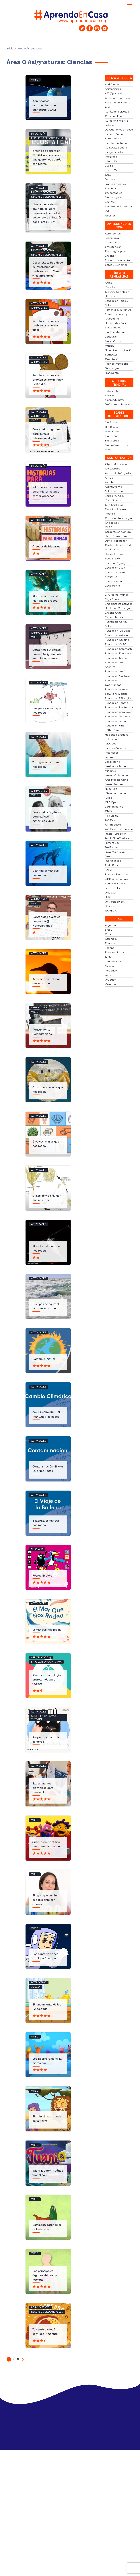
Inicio (10, 48)
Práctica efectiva (42, 192)
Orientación (112, 359)
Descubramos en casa (119, 130)
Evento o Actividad (117, 143)
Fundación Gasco (116, 658)
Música (109, 346)
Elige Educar (113, 599)
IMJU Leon (111, 743)
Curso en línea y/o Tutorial (43, 1718)
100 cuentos (112, 468)
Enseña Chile (113, 613)
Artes (108, 283)
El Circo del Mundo (117, 595)
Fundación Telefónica (118, 716)
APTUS (109, 478)
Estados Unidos (115, 952)
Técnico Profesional (117, 364)
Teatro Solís (112, 888)
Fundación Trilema (116, 721)
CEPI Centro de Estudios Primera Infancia (115, 509)
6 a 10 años (112, 440)
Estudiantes (112, 391)
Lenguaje (111, 337)
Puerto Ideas (113, 861)
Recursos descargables (47, 138)
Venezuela (111, 984)
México (109, 966)
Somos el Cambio (116, 883)
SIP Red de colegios (117, 879)
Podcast (110, 179)
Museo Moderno (115, 784)
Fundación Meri (115, 671)
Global (109, 957)
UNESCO (110, 893)
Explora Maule (114, 617)
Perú (108, 975)
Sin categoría (113, 197)
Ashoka (109, 482)
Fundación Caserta (117, 640)
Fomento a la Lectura (118, 260)
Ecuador (110, 943)
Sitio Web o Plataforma (46, 1662)
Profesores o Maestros (119, 404)
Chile (108, 934)
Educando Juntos (116, 581)
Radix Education (115, 865)
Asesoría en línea (116, 102)
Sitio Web (37, 1549)
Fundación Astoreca (117, 635)
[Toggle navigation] (130, 5)
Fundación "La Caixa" (118, 631)
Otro (108, 175)
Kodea (109, 757)
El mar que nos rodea (46, 1630)
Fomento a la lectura (118, 310)
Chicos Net (112, 523)
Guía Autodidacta (116, 147)
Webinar (110, 215)
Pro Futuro (111, 847)
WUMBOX (110, 910)
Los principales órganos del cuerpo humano (45, 2275)
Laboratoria (112, 762)
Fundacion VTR (114, 725)
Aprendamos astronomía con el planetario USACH (44, 105)
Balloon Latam (114, 491)
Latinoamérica (114, 961)
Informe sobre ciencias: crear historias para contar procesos (48, 491)
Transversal (112, 373)
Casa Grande (113, 500)
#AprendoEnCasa (116, 464)
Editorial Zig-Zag (115, 563)
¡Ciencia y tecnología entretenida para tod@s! (46, 1679)
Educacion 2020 (115, 568)
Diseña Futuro (114, 554)
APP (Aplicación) (41, 520)
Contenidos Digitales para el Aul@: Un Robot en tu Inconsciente (47, 654)
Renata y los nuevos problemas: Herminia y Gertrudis (47, 380)
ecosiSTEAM (112, 558)
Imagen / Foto (114, 152)
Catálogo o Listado (117, 112)
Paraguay (111, 970)
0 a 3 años (111, 422)
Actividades (38, 188)
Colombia (111, 939)
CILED (108, 527)
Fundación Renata (116, 703)
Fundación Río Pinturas (119, 707)
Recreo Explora (42, 1575)
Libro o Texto (40, 2307)
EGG (107, 590)
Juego (35, 1987)
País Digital (111, 816)
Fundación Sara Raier (118, 712)
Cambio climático (44, 1359)
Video (34, 80)
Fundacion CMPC (115, 644)
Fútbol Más (112, 730)
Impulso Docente (115, 748)
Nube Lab (111, 789)
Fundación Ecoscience (119, 653)
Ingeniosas (111, 753)
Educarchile (112, 586)
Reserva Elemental (117, 874)
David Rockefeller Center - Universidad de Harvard (118, 545)
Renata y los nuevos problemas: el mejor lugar (45, 325)
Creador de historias (46, 546)
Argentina (111, 925)
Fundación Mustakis (117, 676)
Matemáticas (113, 341)
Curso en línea (114, 116)
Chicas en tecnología (118, 518)
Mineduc (110, 771)
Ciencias (110, 287)
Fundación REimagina (118, 698)
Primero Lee (112, 843)
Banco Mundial (114, 496)
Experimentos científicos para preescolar (42, 1788)
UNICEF (109, 897)
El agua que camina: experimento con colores (45, 1900)
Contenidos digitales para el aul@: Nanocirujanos (46, 921)
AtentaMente (113, 487)
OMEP (108, 811)
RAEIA (108, 870)
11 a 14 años (112, 427)
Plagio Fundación (116, 834)
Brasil (108, 930)
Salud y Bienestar (116, 265)
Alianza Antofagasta (118, 473)
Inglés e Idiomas (115, 332)
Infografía (38, 134)
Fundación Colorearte (119, 649)
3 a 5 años (111, 436)
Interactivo (38, 1982)
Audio (108, 107)
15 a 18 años (112, 431)
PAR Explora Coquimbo (119, 829)
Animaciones (39, 308)
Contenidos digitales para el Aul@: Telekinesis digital (46, 434)
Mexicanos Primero (116, 766)
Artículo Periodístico (117, 98)
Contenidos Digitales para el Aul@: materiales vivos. (46, 816)
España (109, 948)
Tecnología (112, 368)
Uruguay (110, 980)
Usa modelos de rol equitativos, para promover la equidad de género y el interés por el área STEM (47, 213)
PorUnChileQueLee (117, 838)
